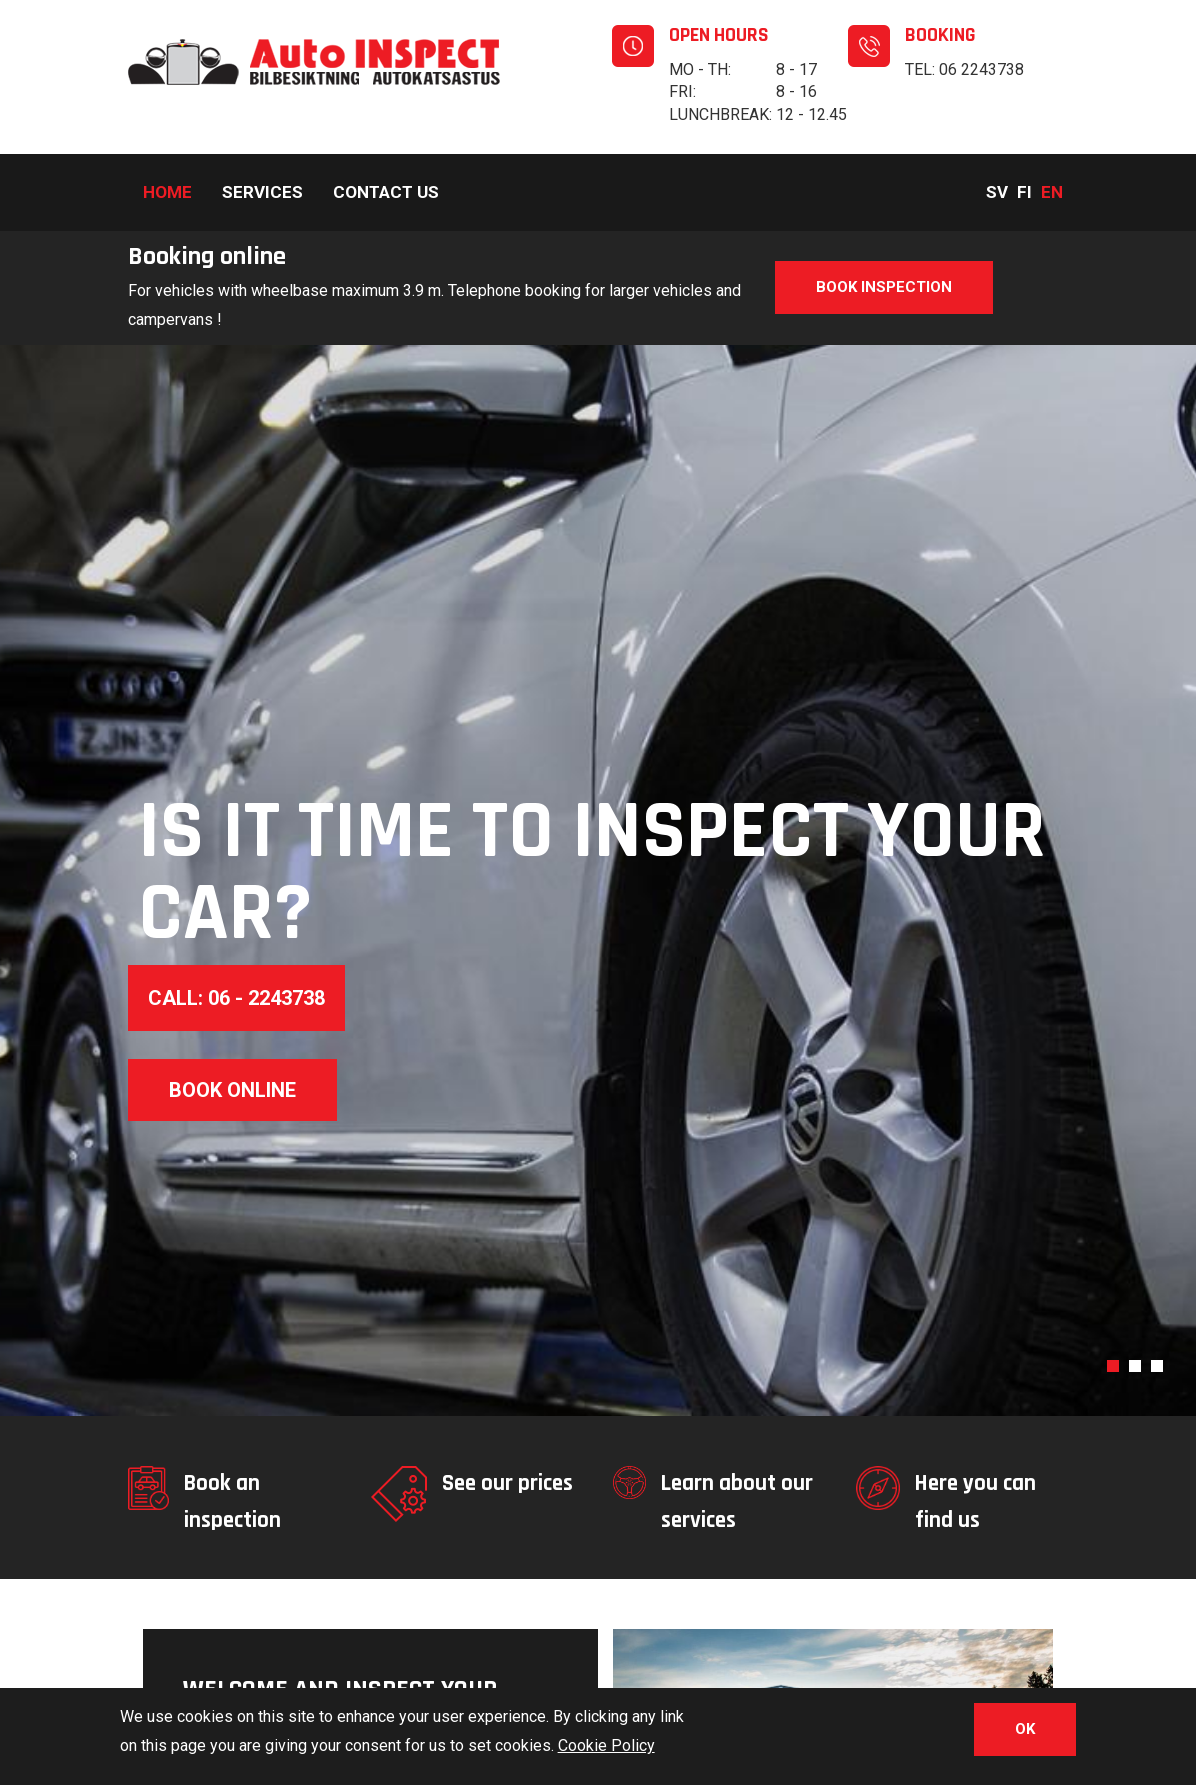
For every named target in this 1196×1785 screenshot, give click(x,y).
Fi (1024, 192)
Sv (997, 192)
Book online (232, 1090)
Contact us (386, 192)
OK (1025, 1734)
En (1052, 192)
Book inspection (884, 287)
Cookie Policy (606, 1750)
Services (262, 192)
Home (167, 192)
